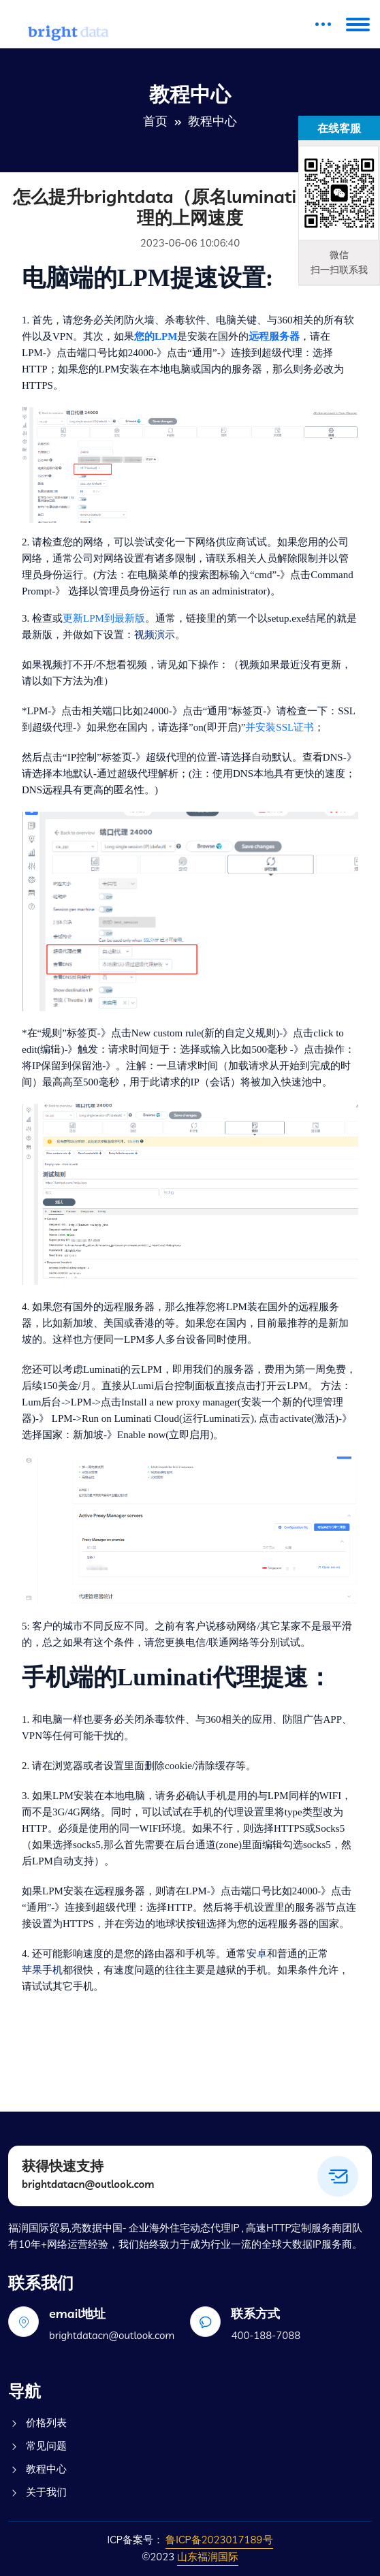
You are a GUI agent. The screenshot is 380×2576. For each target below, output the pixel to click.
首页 (155, 121)
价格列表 (37, 2423)
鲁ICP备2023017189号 (218, 2539)
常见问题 (37, 2446)
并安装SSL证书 (279, 727)
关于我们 (37, 2492)
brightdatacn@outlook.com (88, 2184)
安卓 (257, 1953)
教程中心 (37, 2469)
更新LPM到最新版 (104, 618)
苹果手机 (42, 1970)
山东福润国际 (207, 2556)
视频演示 (154, 634)
